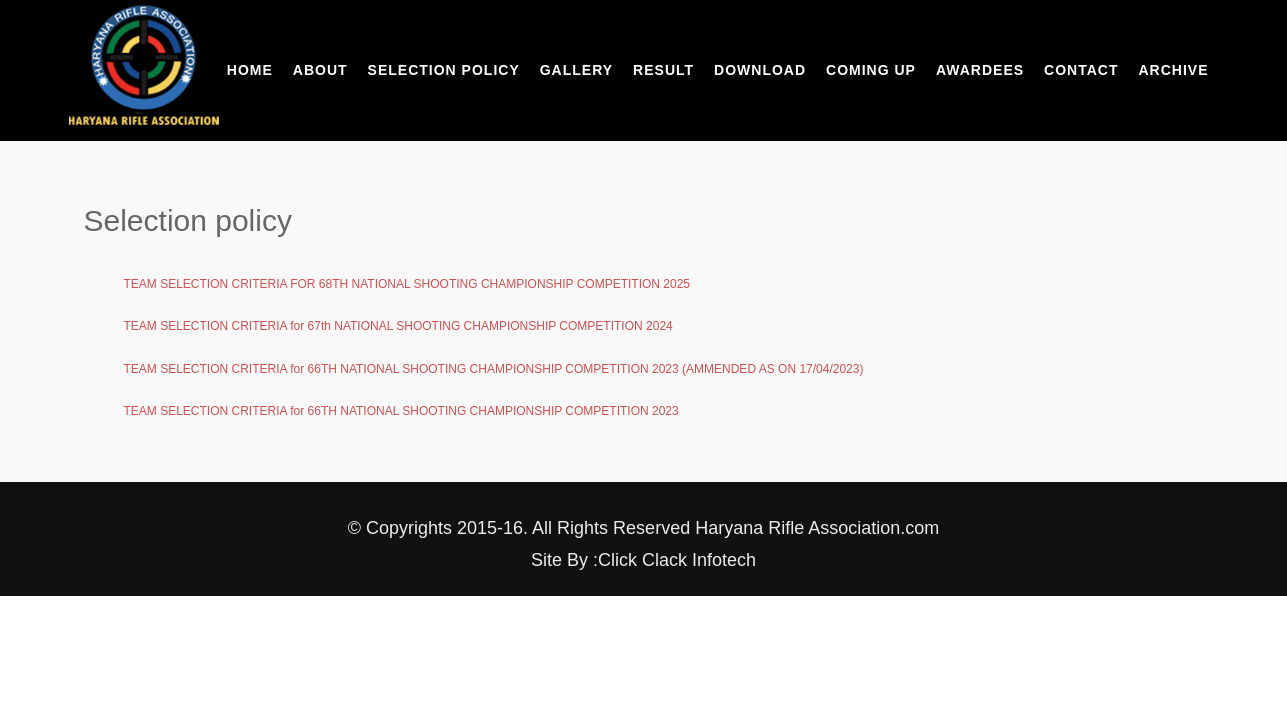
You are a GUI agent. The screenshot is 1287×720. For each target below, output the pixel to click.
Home (250, 70)
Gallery (576, 70)
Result (663, 70)
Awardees (980, 70)
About (320, 70)
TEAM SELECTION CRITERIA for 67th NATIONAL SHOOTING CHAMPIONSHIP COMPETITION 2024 (398, 326)
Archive (1173, 70)
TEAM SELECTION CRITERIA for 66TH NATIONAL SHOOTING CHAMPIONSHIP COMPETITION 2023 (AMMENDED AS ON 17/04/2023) (494, 369)
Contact (1081, 70)
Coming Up (871, 70)
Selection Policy (444, 70)
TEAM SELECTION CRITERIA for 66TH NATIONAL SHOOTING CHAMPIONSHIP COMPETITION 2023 (401, 411)
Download (760, 70)
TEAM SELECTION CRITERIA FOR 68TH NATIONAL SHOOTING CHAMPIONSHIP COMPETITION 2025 (407, 284)
